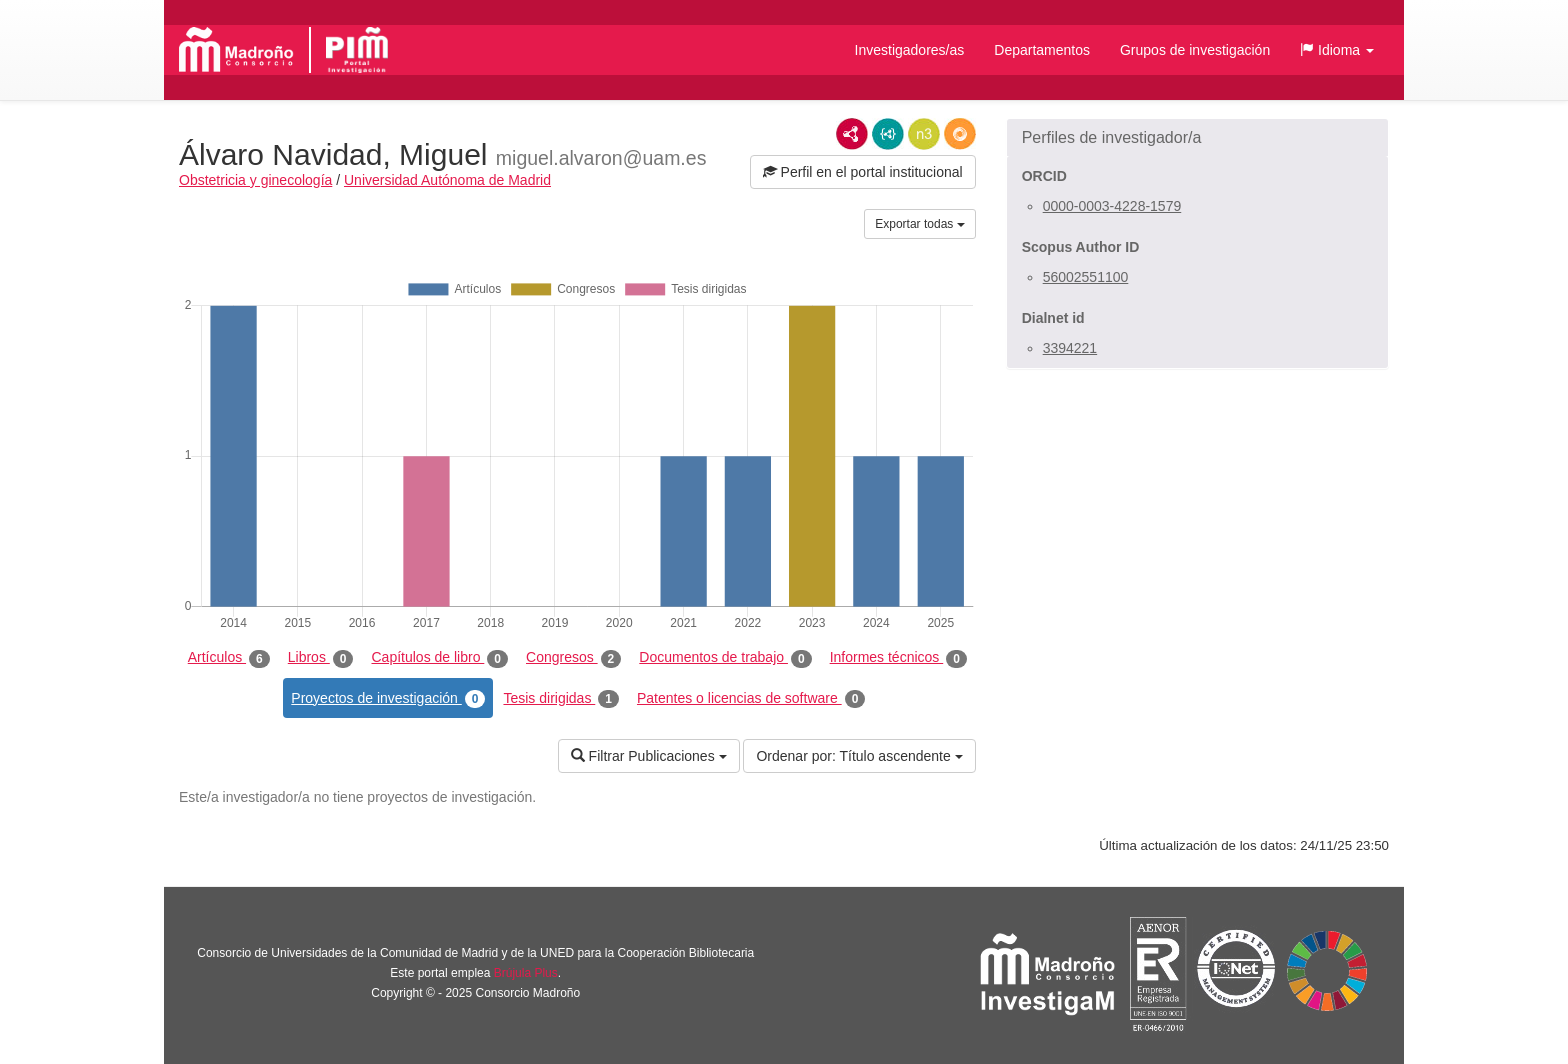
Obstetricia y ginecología (255, 180)
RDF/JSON (960, 134)
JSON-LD (888, 134)
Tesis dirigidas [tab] (561, 699)
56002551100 (1086, 277)
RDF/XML (852, 134)
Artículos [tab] (229, 658)
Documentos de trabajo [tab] (725, 658)
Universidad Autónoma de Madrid (447, 180)
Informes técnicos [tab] (898, 658)
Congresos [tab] (573, 658)
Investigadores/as (910, 50)
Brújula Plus (526, 973)
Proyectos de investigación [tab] (388, 699)
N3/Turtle (924, 134)
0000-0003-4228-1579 (1112, 206)
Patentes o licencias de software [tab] (751, 699)
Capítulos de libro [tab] (439, 658)
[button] (1337, 50)
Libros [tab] (321, 658)
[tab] (1197, 138)
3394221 (1070, 348)
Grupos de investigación (1195, 50)
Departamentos (1042, 50)
